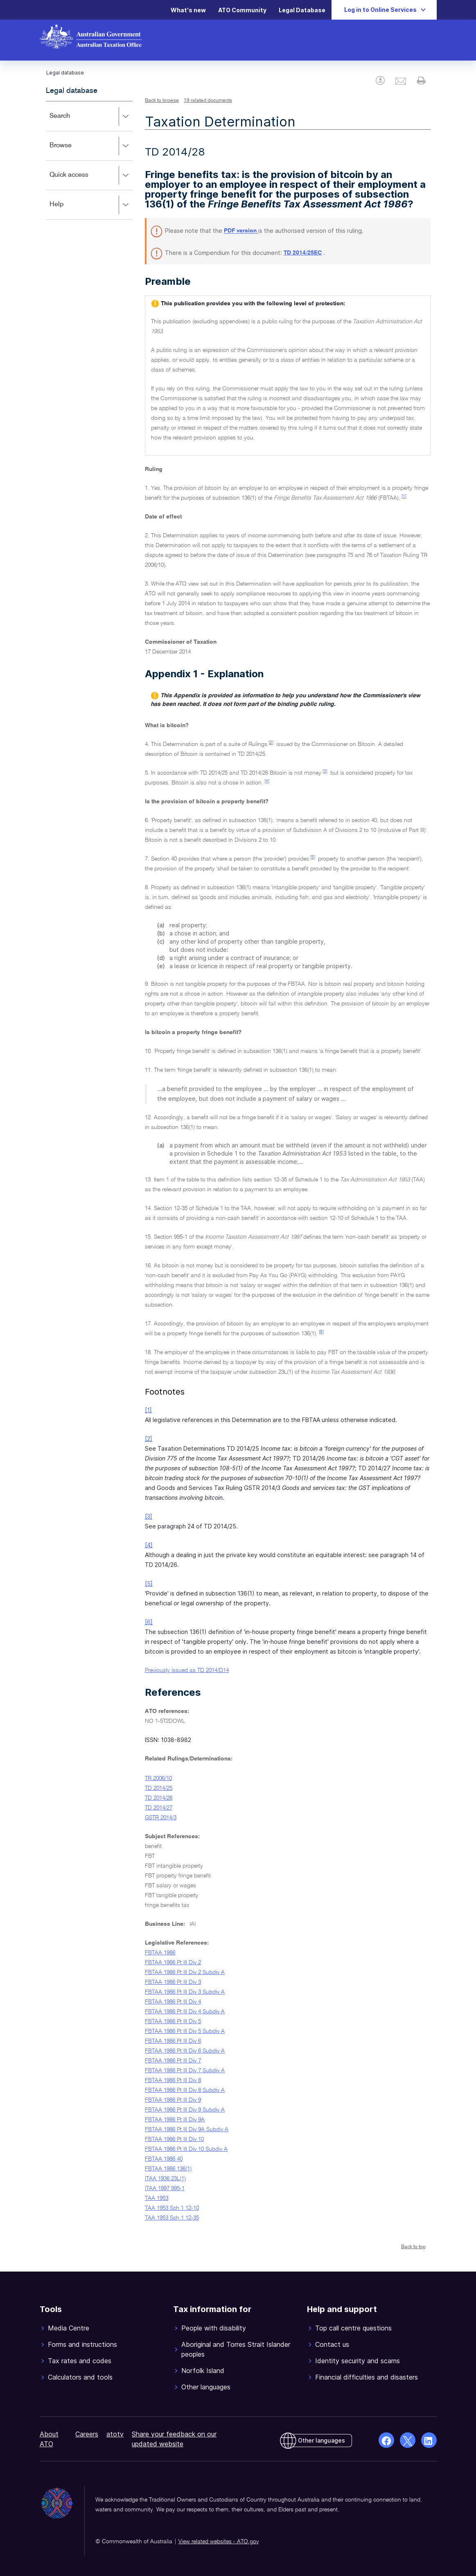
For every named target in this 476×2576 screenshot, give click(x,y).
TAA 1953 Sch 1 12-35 (172, 2218)
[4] (266, 781)
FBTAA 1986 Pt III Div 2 (173, 1962)
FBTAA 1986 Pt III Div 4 (173, 2002)
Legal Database (302, 10)
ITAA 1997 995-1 (165, 2188)
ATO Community (242, 10)
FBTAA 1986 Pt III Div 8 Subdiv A (185, 2090)
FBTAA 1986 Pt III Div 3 (173, 1982)
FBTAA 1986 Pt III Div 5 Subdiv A (185, 2031)
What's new (188, 10)
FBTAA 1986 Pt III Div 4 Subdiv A (185, 2012)
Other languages (321, 2440)
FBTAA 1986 (160, 1953)
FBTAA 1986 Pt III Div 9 (173, 2100)
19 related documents (208, 100)
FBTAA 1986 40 (164, 2159)
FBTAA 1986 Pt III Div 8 (173, 2080)
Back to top (413, 2247)
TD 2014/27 (158, 1808)
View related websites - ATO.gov (218, 2541)
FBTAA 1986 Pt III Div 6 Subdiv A (185, 2051)
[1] (404, 496)
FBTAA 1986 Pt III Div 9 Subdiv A (185, 2110)
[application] (89, 160)
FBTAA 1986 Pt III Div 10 (174, 2139)
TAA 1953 (156, 2198)
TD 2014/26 (158, 1798)
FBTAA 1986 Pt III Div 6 (173, 2041)
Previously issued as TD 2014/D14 (187, 1670)
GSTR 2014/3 (160, 1818)
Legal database (71, 91)
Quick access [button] (91, 175)
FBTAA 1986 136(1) (168, 2169)
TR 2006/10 (158, 1778)
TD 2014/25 (158, 1788)
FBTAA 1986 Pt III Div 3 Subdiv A (185, 1992)
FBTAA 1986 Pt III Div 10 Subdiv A (186, 2149)
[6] (321, 1332)
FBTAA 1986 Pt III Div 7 (173, 2061)
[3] (325, 771)
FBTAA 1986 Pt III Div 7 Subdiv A (185, 2070)
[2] (270, 743)
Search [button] (91, 116)
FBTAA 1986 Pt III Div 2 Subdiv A (185, 1972)
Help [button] (91, 205)
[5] (312, 857)
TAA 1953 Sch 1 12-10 (172, 2208)
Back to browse (162, 100)
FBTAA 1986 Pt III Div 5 (173, 2021)
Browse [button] (91, 146)
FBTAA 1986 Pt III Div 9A (175, 2120)
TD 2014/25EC (303, 253)
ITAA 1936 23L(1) (165, 2179)
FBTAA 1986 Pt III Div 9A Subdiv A (186, 2129)
